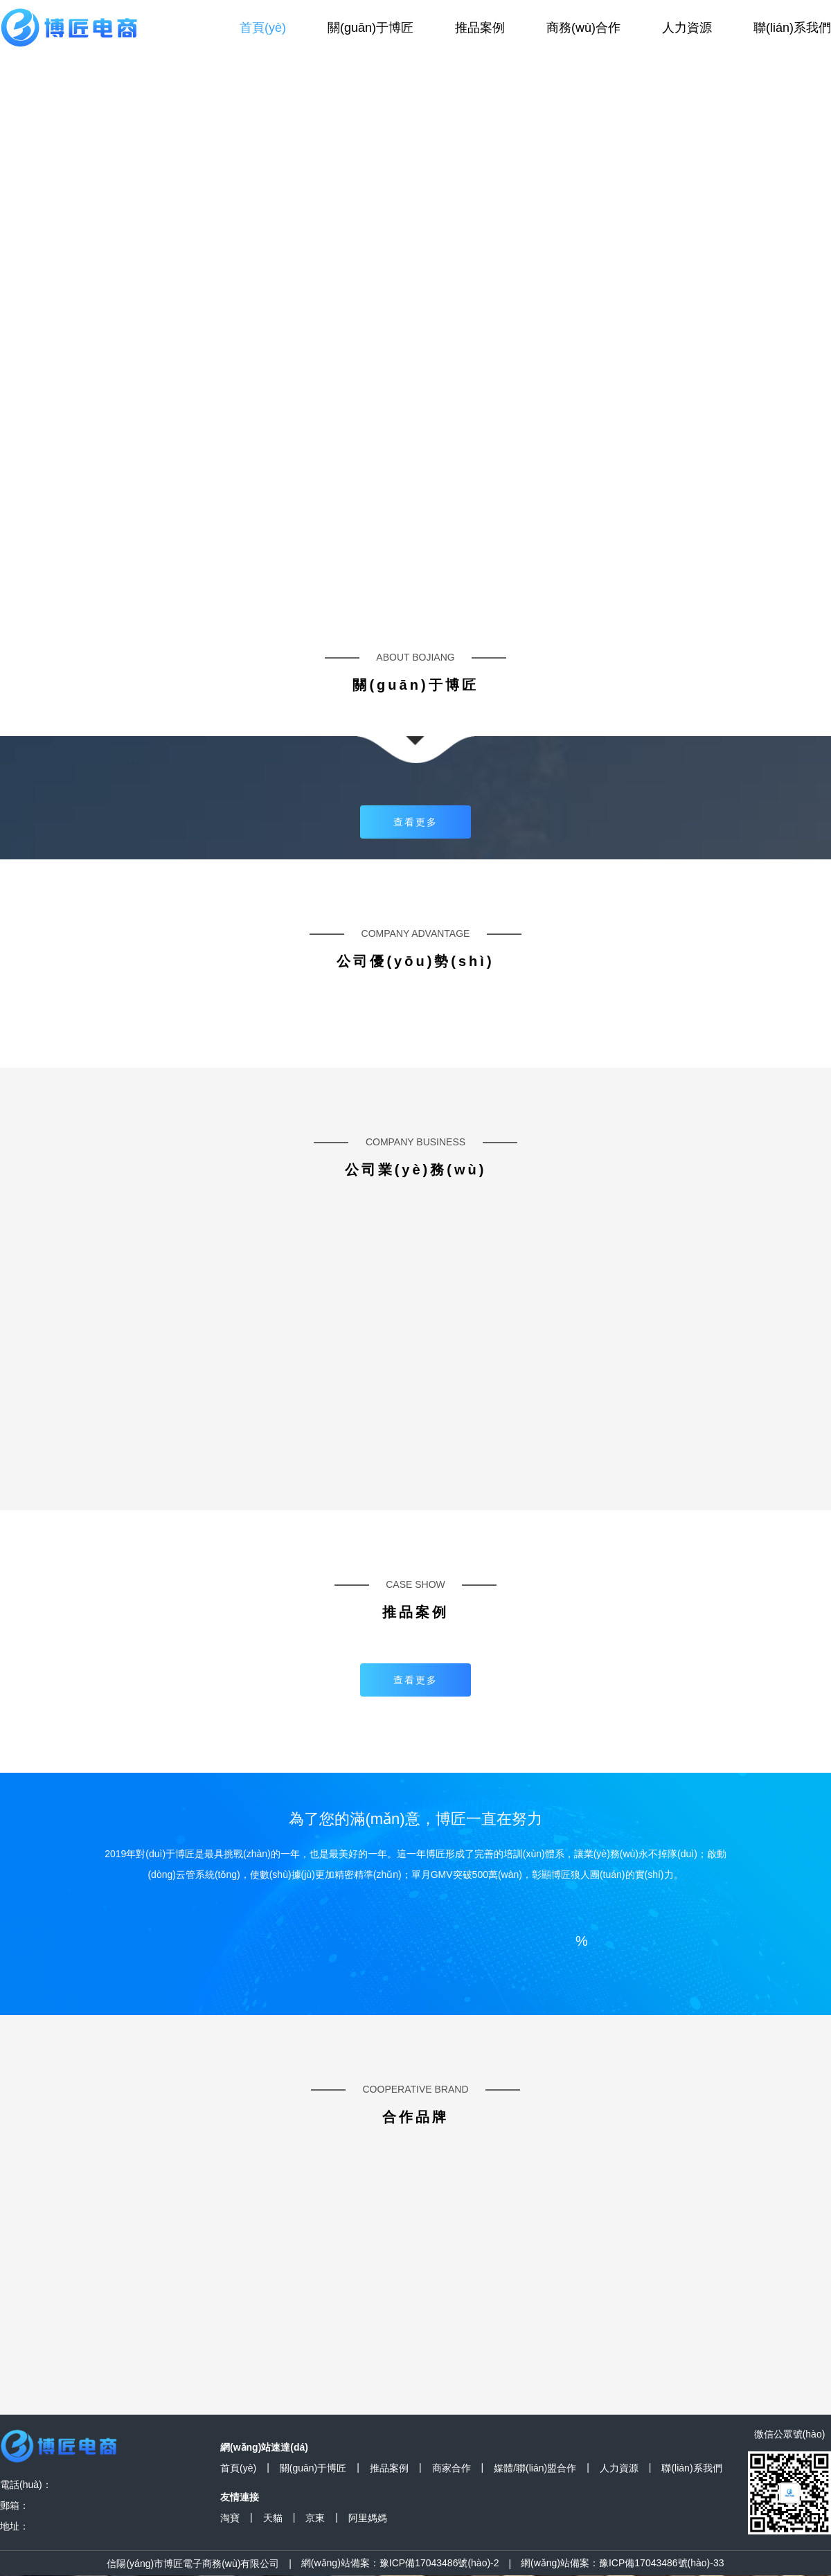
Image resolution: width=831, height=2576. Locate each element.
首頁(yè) (263, 28)
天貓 (273, 2517)
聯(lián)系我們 (792, 28)
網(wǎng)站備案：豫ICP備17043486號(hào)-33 (622, 2562)
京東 (315, 2517)
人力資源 (687, 28)
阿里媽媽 (367, 2517)
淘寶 (230, 2517)
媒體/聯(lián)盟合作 (535, 2468)
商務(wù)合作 (583, 28)
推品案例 (480, 28)
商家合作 (451, 2468)
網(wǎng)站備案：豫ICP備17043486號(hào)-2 (400, 2562)
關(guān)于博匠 (370, 28)
